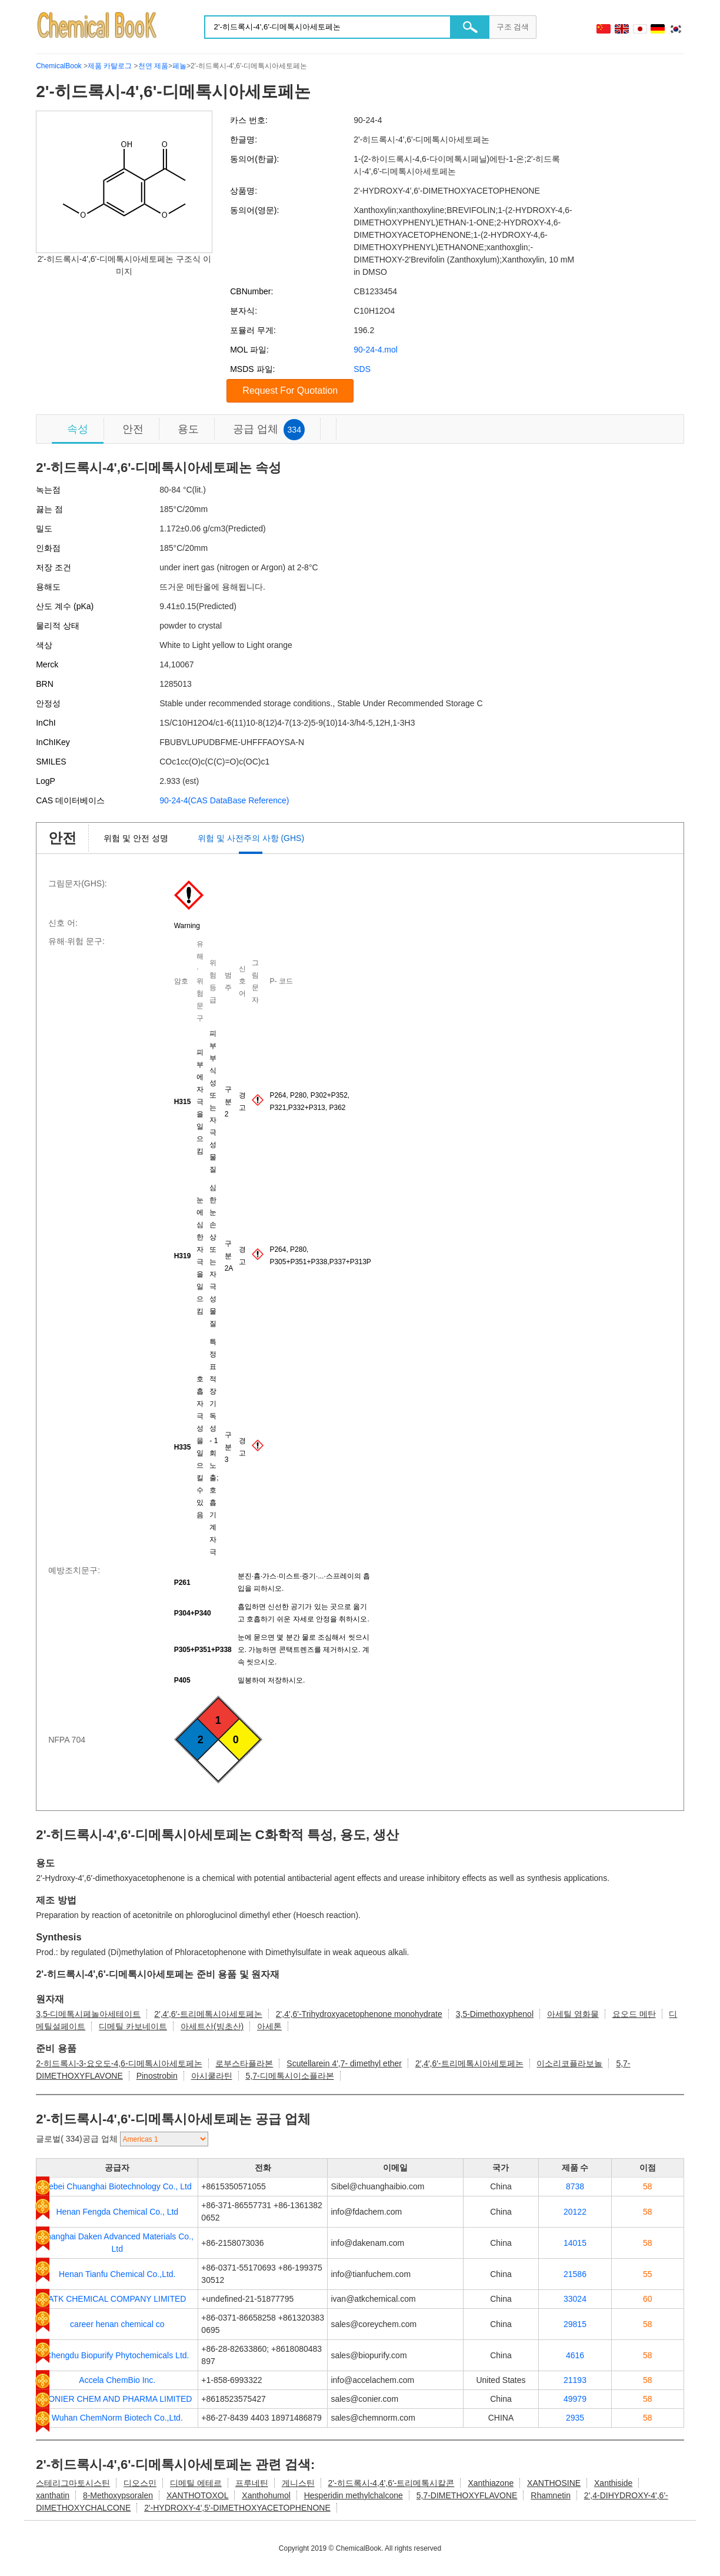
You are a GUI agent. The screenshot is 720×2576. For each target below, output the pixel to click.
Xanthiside (613, 2483)
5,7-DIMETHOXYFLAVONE (467, 2495)
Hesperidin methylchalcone (353, 2495)
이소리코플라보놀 (569, 2063)
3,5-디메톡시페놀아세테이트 (88, 2014)
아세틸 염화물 (573, 2014)
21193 (575, 2380)
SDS (362, 369)
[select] (164, 2139)
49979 (575, 2399)
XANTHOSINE (554, 2483)
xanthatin (52, 2495)
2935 (575, 2417)
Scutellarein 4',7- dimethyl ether (344, 2063)
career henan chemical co (117, 2324)
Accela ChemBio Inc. (117, 2380)
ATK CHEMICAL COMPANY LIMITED (117, 2299)
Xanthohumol (266, 2495)
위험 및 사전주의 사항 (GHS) (251, 838)
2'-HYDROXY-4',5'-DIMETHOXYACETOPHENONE (237, 2507)
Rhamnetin (551, 2495)
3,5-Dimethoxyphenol (495, 2014)
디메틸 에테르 (196, 2483)
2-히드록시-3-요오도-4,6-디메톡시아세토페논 (119, 2063)
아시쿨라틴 (211, 2075)
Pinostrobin (157, 2075)
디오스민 (140, 2483)
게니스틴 (298, 2483)
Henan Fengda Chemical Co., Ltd (117, 2211)
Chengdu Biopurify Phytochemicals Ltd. (117, 2355)
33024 (575, 2299)
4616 (575, 2355)
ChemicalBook (58, 66)
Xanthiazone (491, 2483)
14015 (575, 2243)
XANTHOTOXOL (197, 2495)
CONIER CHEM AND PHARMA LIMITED (117, 2399)
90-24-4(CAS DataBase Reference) (224, 800)
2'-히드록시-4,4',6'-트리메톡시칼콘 (391, 2483)
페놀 (179, 66)
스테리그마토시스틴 (73, 2483)
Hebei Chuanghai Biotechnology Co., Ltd (117, 2186)
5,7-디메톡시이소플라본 (289, 2075)
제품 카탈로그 (110, 66)
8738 (575, 2186)
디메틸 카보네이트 (133, 2026)
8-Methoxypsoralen (118, 2495)
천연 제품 (153, 66)
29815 (575, 2324)
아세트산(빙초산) (212, 2026)
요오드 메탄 (634, 2014)
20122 (575, 2211)
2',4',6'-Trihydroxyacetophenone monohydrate (359, 2014)
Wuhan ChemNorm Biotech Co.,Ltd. (117, 2417)
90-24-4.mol (376, 349)
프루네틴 (251, 2483)
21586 (575, 2274)
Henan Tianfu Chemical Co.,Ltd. (117, 2274)
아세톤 (269, 2026)
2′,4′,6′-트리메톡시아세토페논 (208, 2014)
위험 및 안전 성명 (136, 838)
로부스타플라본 (244, 2063)
